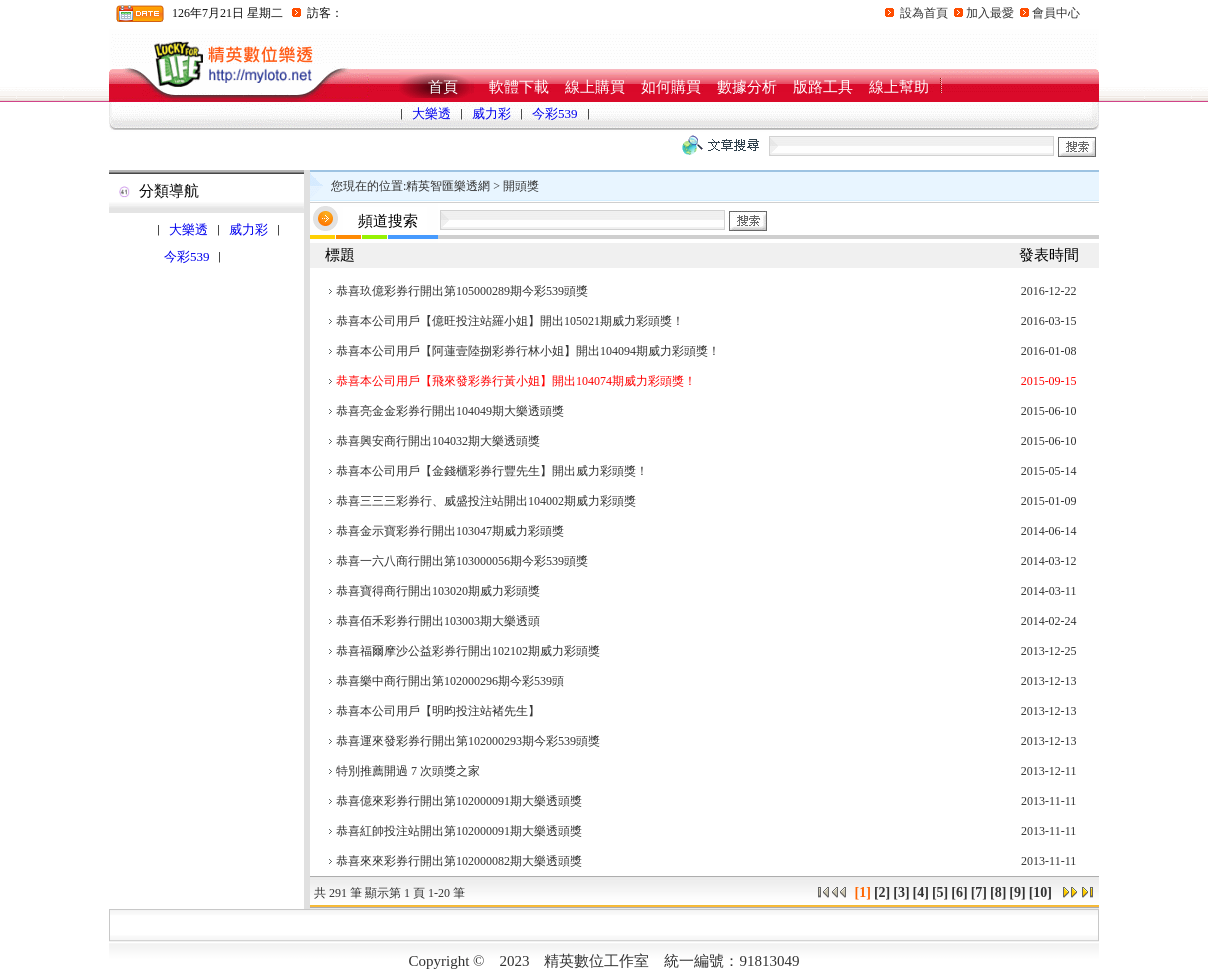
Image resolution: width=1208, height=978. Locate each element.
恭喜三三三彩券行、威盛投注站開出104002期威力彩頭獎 (486, 501)
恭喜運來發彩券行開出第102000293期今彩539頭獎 (468, 741)
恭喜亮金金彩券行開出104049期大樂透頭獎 (450, 411)
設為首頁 (924, 13)
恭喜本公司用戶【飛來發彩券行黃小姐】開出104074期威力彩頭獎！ (516, 381)
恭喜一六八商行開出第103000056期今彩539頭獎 (462, 561)
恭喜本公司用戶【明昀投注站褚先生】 (438, 711)
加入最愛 (990, 13)
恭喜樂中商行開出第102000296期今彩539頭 (450, 681)
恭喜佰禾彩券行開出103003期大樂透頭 (438, 621)
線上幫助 (899, 87)
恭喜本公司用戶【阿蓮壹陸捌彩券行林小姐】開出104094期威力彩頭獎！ (528, 351)
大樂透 (431, 113)
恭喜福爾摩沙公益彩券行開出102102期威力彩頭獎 (468, 651)
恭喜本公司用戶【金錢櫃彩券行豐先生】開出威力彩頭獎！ (492, 471)
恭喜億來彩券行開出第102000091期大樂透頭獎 (459, 801)
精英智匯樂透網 (448, 186)
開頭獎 (521, 186)
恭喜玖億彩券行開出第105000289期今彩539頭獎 (462, 291)
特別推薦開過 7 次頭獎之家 (408, 771)
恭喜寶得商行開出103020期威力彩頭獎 (438, 591)
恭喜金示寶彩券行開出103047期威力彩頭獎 (450, 531)
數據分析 (747, 87)
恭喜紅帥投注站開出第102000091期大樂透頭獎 (459, 831)
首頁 (443, 87)
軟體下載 (519, 87)
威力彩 (491, 113)
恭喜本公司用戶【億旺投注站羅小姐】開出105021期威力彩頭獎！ (510, 321)
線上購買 (595, 87)
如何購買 (671, 87)
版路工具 (823, 87)
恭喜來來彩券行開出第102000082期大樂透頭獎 (459, 861)
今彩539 (555, 113)
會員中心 (1056, 13)
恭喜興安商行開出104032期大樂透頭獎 (438, 441)
